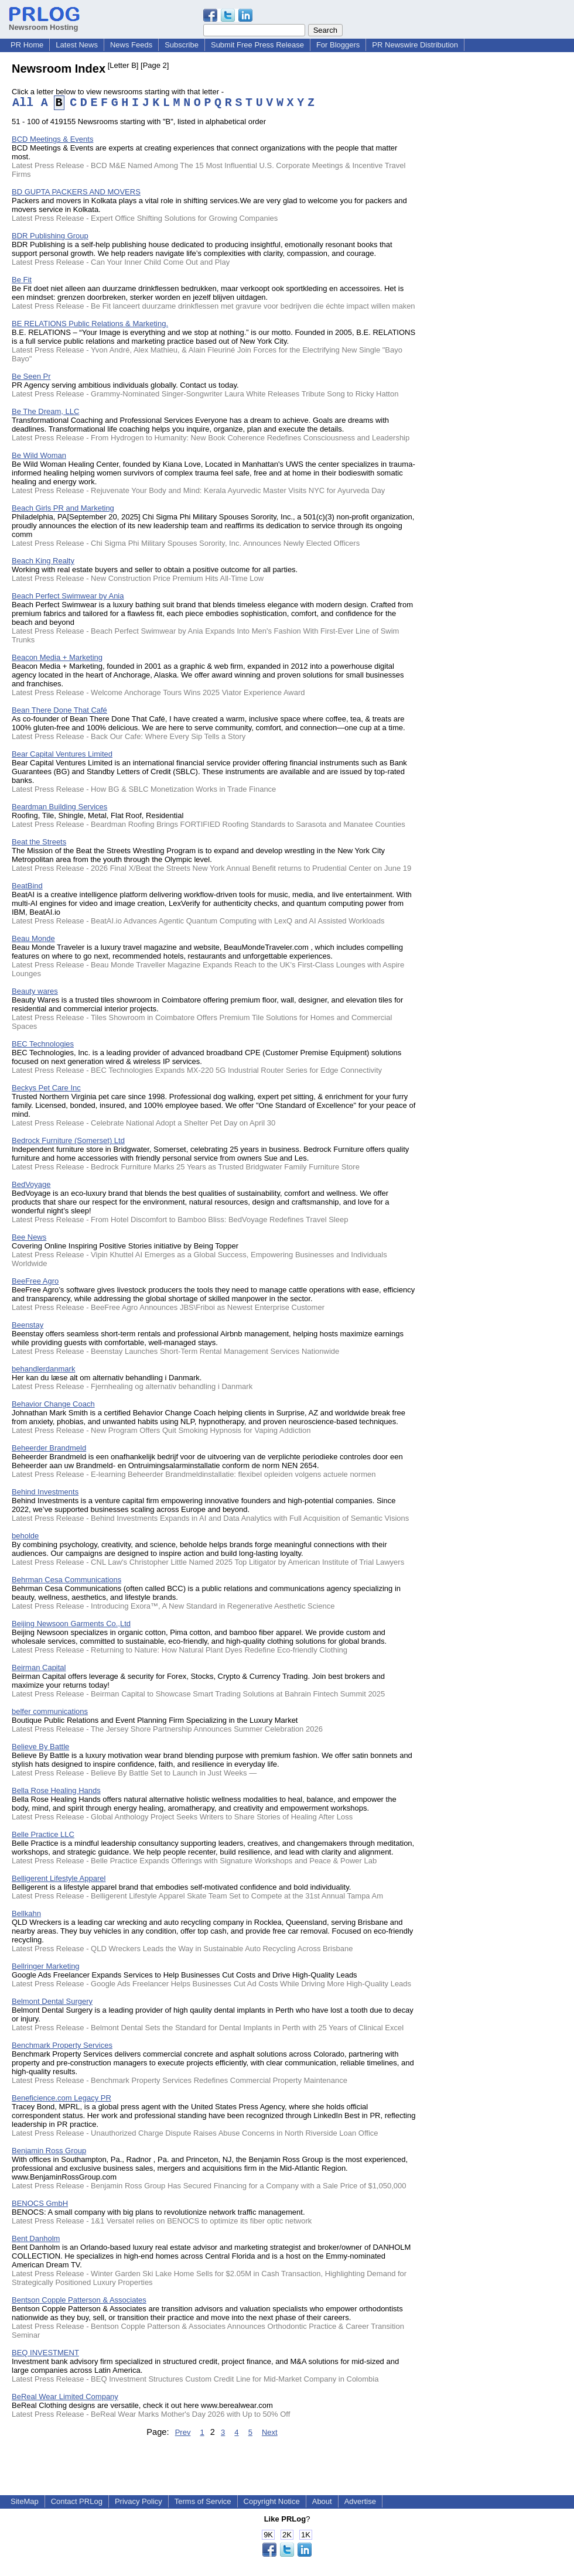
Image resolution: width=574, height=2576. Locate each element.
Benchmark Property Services (62, 2045)
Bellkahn (26, 1913)
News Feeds (131, 44)
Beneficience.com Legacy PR (61, 2097)
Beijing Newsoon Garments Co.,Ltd (71, 1623)
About (322, 2501)
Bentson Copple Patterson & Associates (79, 2300)
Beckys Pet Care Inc (46, 1087)
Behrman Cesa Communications (66, 1579)
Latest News (77, 44)
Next (270, 2432)
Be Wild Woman (39, 455)
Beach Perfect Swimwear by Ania (68, 595)
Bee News (29, 1237)
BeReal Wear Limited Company (65, 2396)
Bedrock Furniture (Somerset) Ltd (68, 1140)
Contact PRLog (76, 2501)
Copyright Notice (272, 2501)
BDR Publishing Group (50, 235)
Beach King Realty (43, 560)
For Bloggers (338, 44)
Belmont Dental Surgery (52, 2001)
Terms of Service (203, 2501)
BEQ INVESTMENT (45, 2352)
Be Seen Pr (31, 376)
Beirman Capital (39, 1667)
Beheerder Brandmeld (49, 1447)
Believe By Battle (40, 1746)
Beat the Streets (39, 841)
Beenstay (27, 1325)
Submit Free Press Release (257, 44)
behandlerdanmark (43, 1368)
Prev (183, 2432)
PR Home (27, 44)
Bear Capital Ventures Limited (62, 754)
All (22, 103)
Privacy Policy (138, 2501)
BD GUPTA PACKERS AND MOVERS (76, 191)
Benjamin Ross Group (49, 2150)
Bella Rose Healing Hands (56, 1790)
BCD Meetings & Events (52, 139)
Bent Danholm (36, 2238)
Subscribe (182, 44)
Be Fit (22, 279)
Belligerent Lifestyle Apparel (58, 1878)
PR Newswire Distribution (415, 44)
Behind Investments (45, 1491)
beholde (25, 1535)
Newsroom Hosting (44, 23)
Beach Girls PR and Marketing (63, 508)
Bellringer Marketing (46, 1966)
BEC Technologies (43, 1043)
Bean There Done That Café (59, 710)
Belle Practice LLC (43, 1834)
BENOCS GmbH (40, 2203)
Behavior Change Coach (53, 1404)
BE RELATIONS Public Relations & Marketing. (90, 323)
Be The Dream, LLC (45, 411)
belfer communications (50, 1711)
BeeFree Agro (35, 1281)
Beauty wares (35, 991)
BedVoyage (31, 1184)
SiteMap (25, 2501)
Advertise (360, 2501)
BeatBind (27, 885)
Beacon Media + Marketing (57, 657)
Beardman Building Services (59, 806)
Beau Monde (33, 938)
